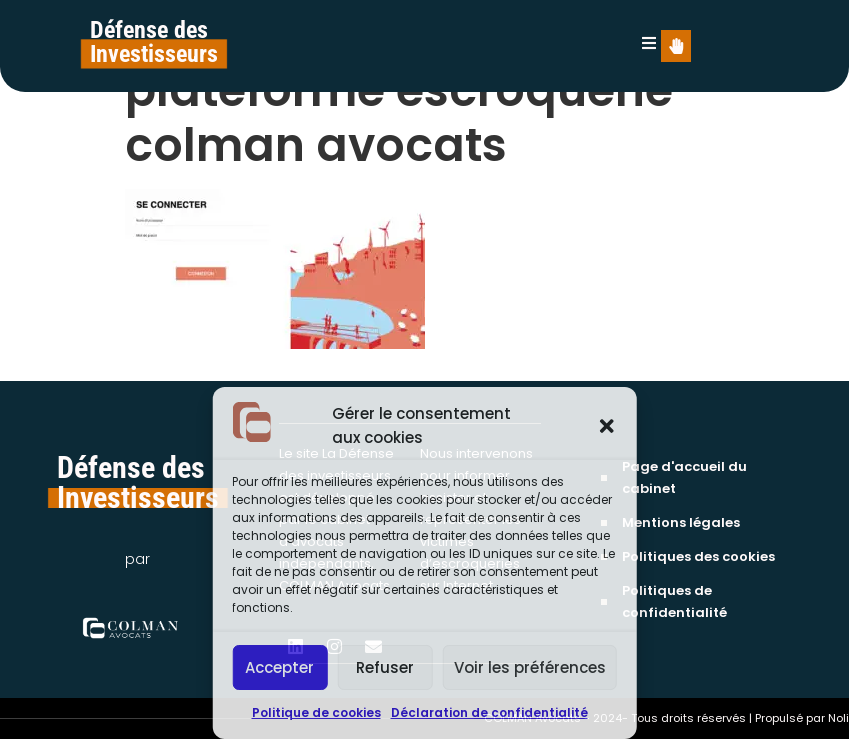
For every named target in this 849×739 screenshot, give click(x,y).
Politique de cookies (316, 712)
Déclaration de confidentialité (489, 712)
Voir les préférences (530, 667)
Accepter (279, 667)
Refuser (385, 667)
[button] (607, 426)
